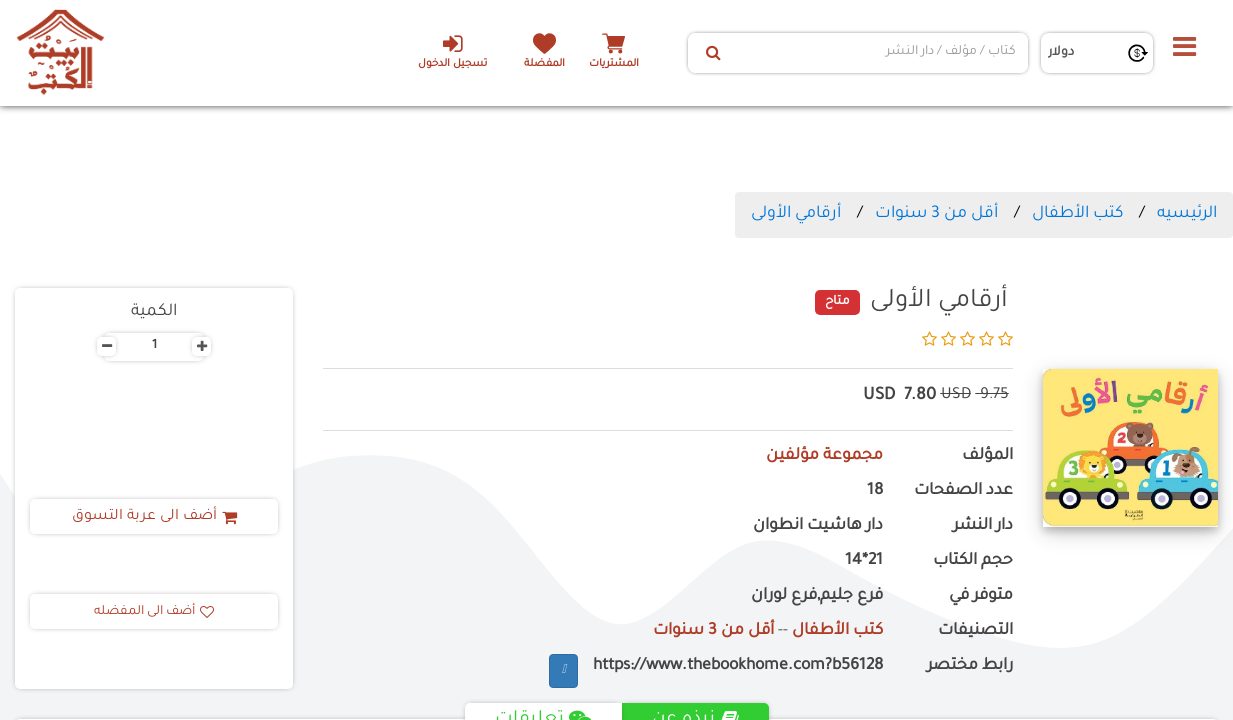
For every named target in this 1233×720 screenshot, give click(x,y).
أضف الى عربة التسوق (154, 517)
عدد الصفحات (963, 491)
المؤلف (987, 456)
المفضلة (544, 64)
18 (875, 491)
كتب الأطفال (1077, 214)
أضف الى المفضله (154, 612)
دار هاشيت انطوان (818, 526)
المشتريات (614, 64)
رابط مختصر (970, 666)
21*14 (864, 561)
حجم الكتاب (973, 561)
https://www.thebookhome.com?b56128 (738, 666)
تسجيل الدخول (452, 51)
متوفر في (981, 596)
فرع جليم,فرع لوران (817, 596)
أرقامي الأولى (796, 214)
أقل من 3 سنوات (936, 214)
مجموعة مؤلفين (824, 456)
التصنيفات (975, 631)
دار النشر (983, 526)
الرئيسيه (1187, 214)
